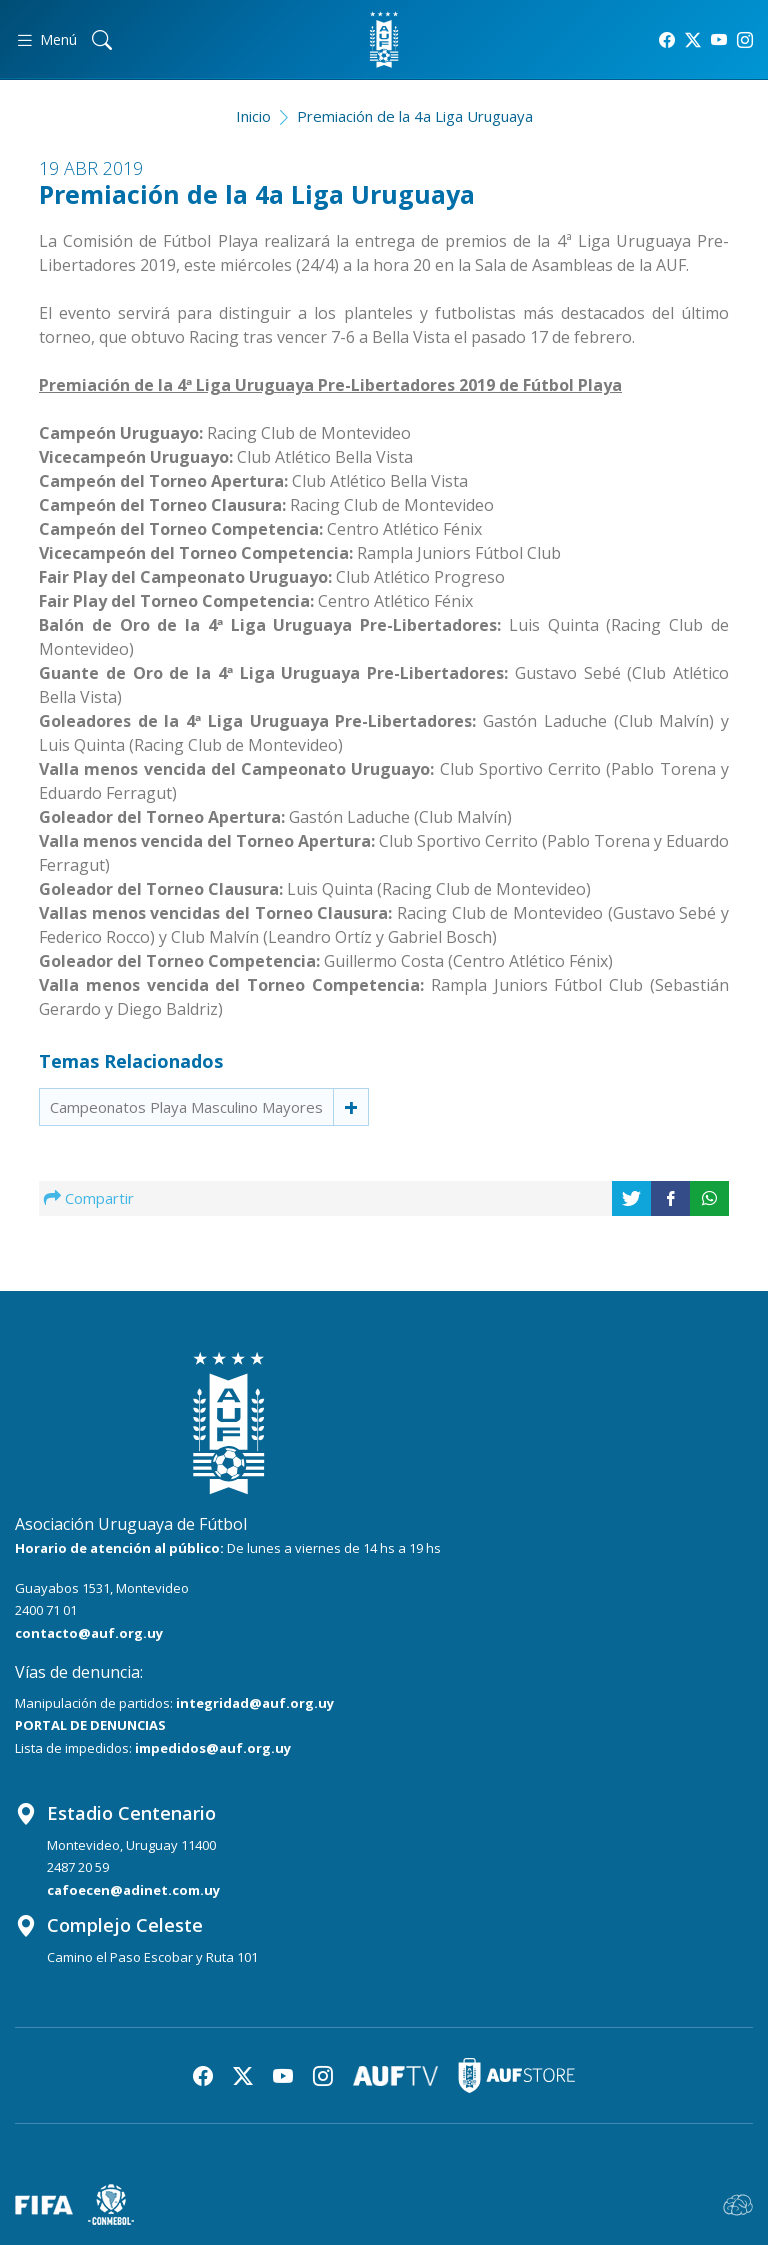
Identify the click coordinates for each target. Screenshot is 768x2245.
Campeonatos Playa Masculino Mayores (186, 1107)
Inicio (253, 116)
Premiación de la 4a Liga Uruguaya (415, 116)
